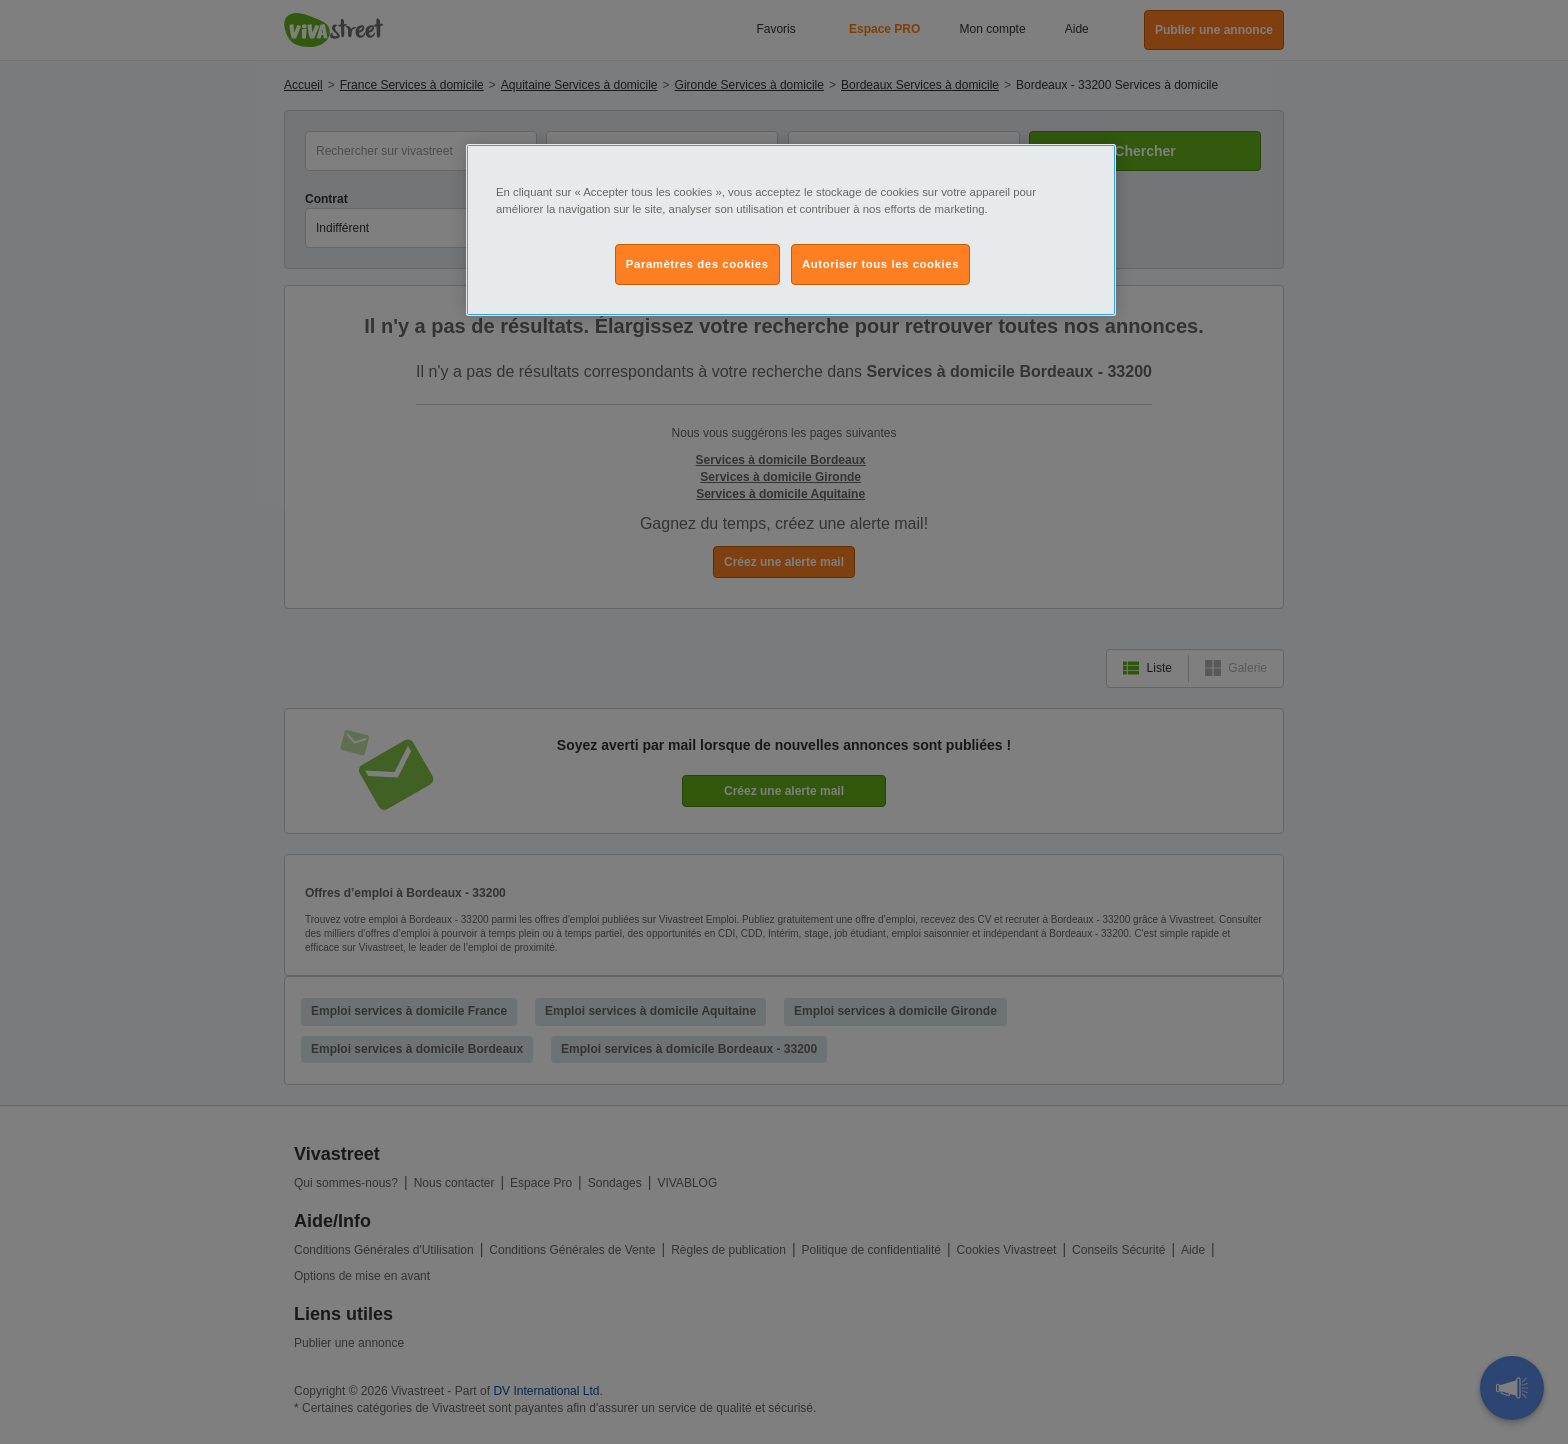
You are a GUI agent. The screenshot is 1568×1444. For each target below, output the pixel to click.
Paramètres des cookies (697, 264)
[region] (791, 230)
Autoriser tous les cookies (880, 264)
